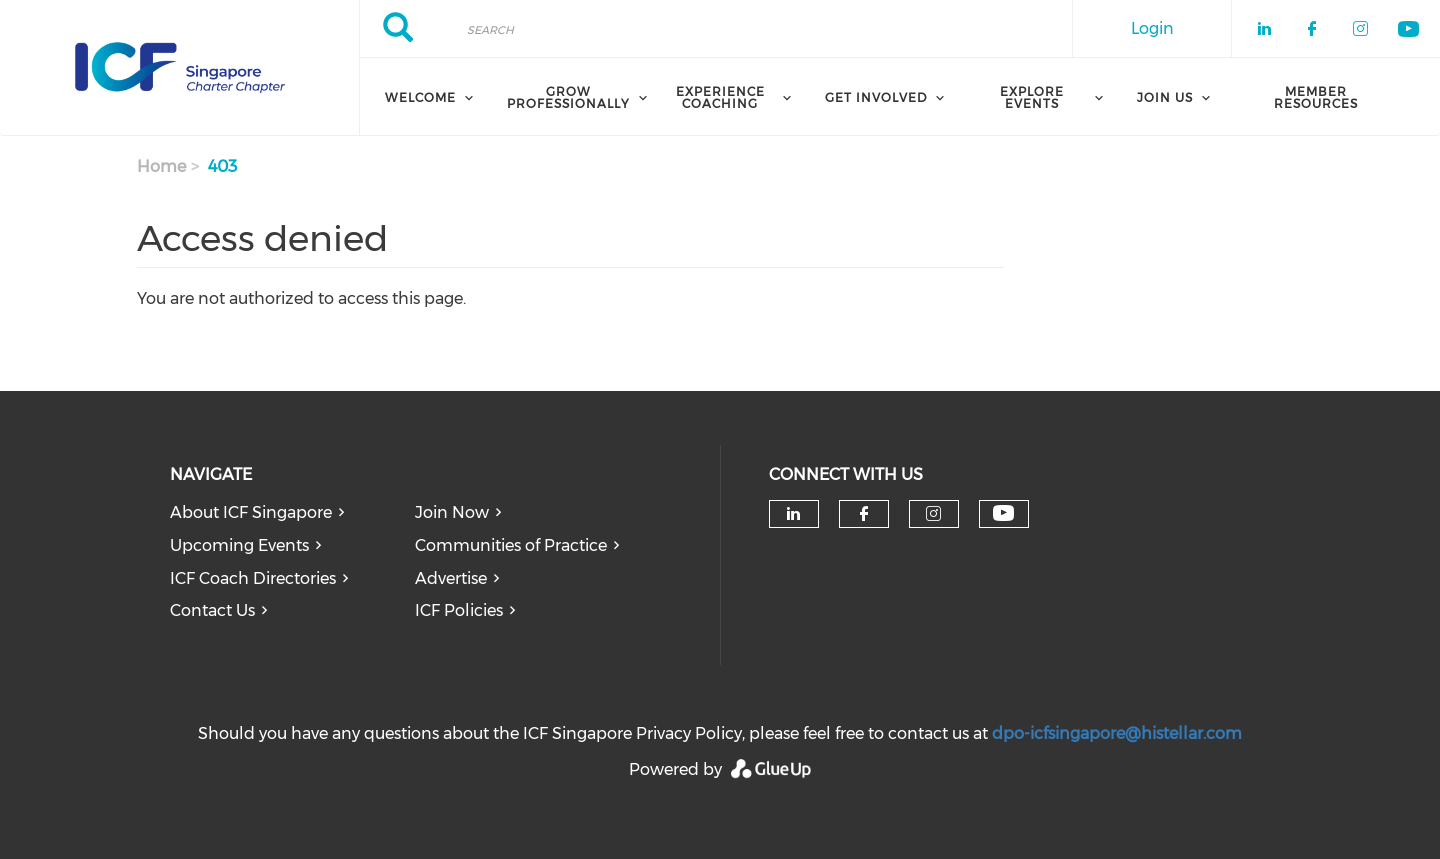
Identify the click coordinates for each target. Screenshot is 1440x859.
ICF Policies (459, 610)
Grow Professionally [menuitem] (568, 97)
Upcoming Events (239, 545)
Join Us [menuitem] (1165, 97)
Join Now (452, 512)
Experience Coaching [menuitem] (720, 97)
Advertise (451, 578)
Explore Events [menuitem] (1032, 97)
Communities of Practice (511, 545)
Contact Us (212, 610)
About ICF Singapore (251, 512)
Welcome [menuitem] (420, 97)
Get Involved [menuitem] (876, 97)
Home (161, 166)
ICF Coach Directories (253, 578)
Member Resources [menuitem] (1316, 97)
